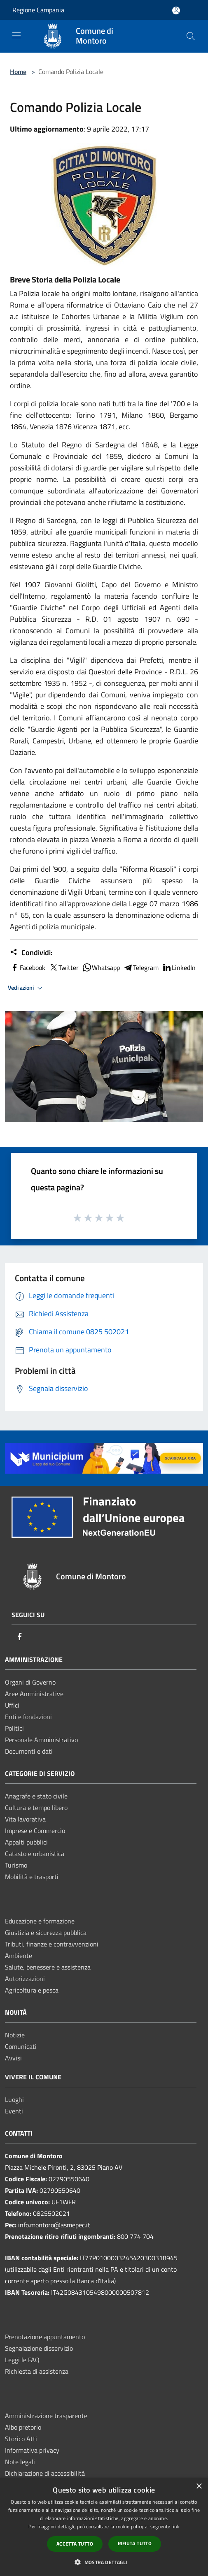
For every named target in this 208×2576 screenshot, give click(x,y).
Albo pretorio (23, 2427)
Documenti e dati (29, 1751)
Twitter (64, 967)
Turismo (16, 1865)
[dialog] (104, 2527)
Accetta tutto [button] (74, 2544)
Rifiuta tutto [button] (135, 2543)
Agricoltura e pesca (31, 1990)
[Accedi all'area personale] (176, 10)
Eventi (14, 2111)
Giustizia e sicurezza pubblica (45, 1932)
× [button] (199, 2486)
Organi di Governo (30, 1682)
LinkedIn (179, 967)
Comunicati (21, 2046)
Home (18, 71)
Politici (14, 1728)
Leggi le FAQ (22, 2360)
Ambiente (18, 1955)
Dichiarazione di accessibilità (45, 2473)
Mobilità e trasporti (31, 1877)
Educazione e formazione (40, 1921)
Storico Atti (21, 2439)
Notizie (15, 2035)
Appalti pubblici (26, 1842)
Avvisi (13, 2058)
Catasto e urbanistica (34, 1854)
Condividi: (31, 952)
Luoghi (14, 2099)
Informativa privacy (32, 2450)
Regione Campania (38, 10)
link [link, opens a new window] (175, 2526)
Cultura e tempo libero (36, 1807)
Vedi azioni (26, 988)
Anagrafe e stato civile (36, 1796)
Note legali (20, 2462)
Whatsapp (101, 967)
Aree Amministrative (34, 1694)
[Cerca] (191, 36)
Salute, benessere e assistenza (48, 1967)
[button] (104, 2562)
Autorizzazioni (25, 1978)
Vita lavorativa (25, 1819)
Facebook (27, 967)
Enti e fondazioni (28, 1717)
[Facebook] (20, 1637)
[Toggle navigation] (16, 35)
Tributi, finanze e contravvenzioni (51, 1944)
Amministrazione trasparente (46, 2416)
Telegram (141, 967)
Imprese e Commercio (35, 1830)
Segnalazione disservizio (39, 2348)
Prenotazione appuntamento (45, 2337)
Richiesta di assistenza (36, 2371)
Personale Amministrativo (41, 1740)
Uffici (12, 1705)
